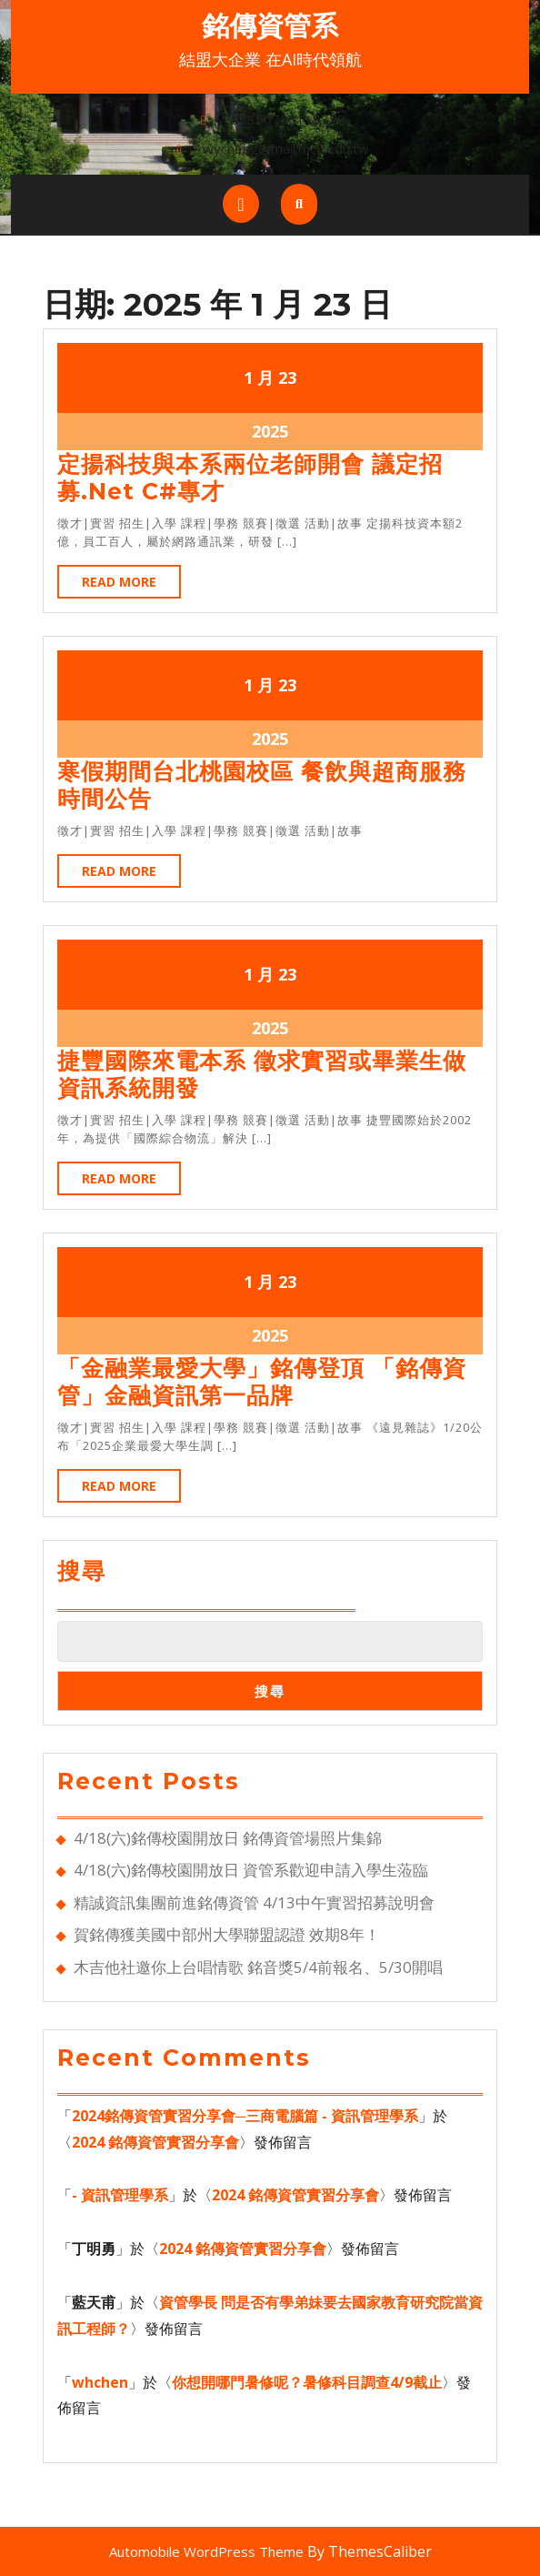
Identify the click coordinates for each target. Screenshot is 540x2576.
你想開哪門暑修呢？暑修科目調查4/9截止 (307, 2382)
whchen (100, 2382)
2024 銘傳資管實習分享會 (155, 2142)
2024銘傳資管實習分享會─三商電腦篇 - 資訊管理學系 (245, 2116)
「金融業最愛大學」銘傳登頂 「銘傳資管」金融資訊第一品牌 (261, 1381)
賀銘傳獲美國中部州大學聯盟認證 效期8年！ (229, 1934)
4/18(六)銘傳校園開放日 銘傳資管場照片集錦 (228, 1837)
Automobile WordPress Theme (206, 2551)
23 (287, 377)
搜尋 (81, 1571)
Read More (131, 585)
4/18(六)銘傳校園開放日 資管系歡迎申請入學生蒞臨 (251, 1869)
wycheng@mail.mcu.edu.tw (286, 148)
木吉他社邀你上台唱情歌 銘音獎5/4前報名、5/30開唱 (258, 1967)
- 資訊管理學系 (120, 2195)
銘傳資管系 (270, 26)
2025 (270, 431)
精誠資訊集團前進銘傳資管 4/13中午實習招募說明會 (254, 1902)
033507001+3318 (288, 119)
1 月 (259, 377)
